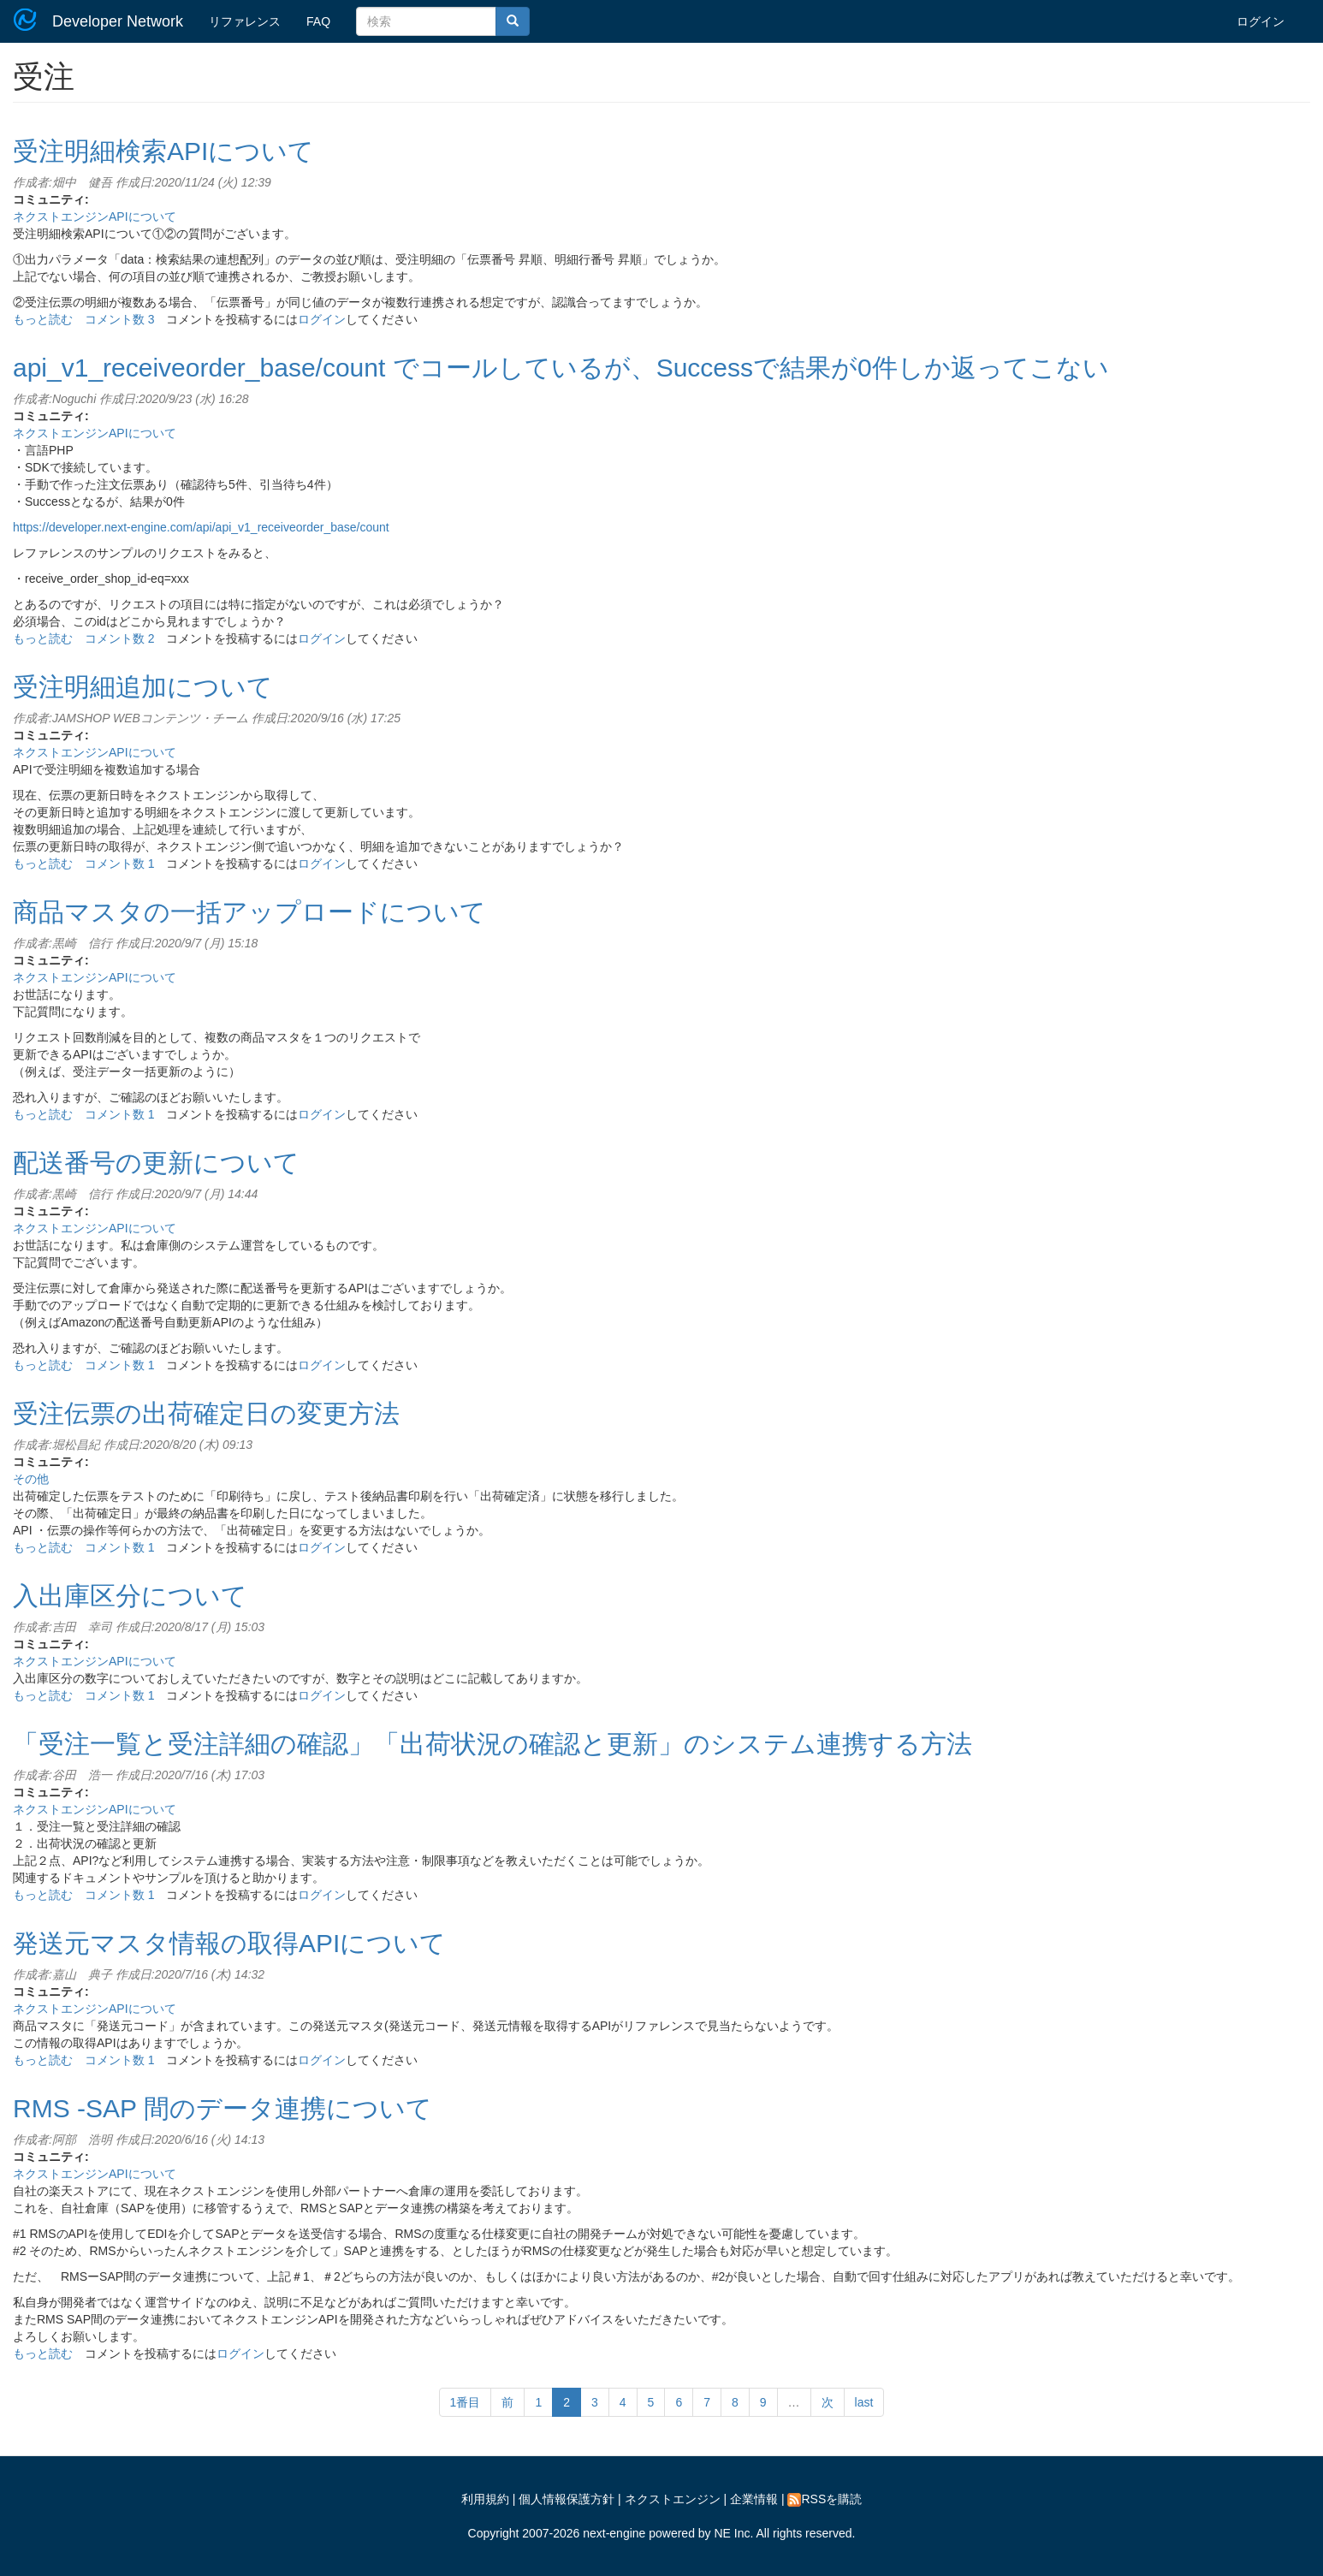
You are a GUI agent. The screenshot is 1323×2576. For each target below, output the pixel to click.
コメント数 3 (120, 319)
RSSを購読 (824, 2499)
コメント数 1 (120, 863)
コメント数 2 (120, 638)
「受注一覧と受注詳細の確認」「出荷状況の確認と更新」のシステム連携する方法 (492, 1744)
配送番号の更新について (156, 1163)
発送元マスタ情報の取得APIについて (229, 1943)
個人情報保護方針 (566, 2499)
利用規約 (485, 2499)
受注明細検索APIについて (163, 151)
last (864, 2402)
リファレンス (245, 21)
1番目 (465, 2402)
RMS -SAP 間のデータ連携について (222, 2108)
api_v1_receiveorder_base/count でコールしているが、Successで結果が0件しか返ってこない (561, 367)
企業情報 (754, 2499)
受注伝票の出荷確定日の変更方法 (206, 1413)
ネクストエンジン (673, 2499)
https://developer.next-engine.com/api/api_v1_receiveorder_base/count (201, 527)
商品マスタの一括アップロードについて (249, 912)
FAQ (318, 21)
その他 (31, 1479)
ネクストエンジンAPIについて (94, 216)
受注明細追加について (143, 687)
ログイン (1260, 21)
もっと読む (43, 319)
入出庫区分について (130, 1596)
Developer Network (117, 21)
